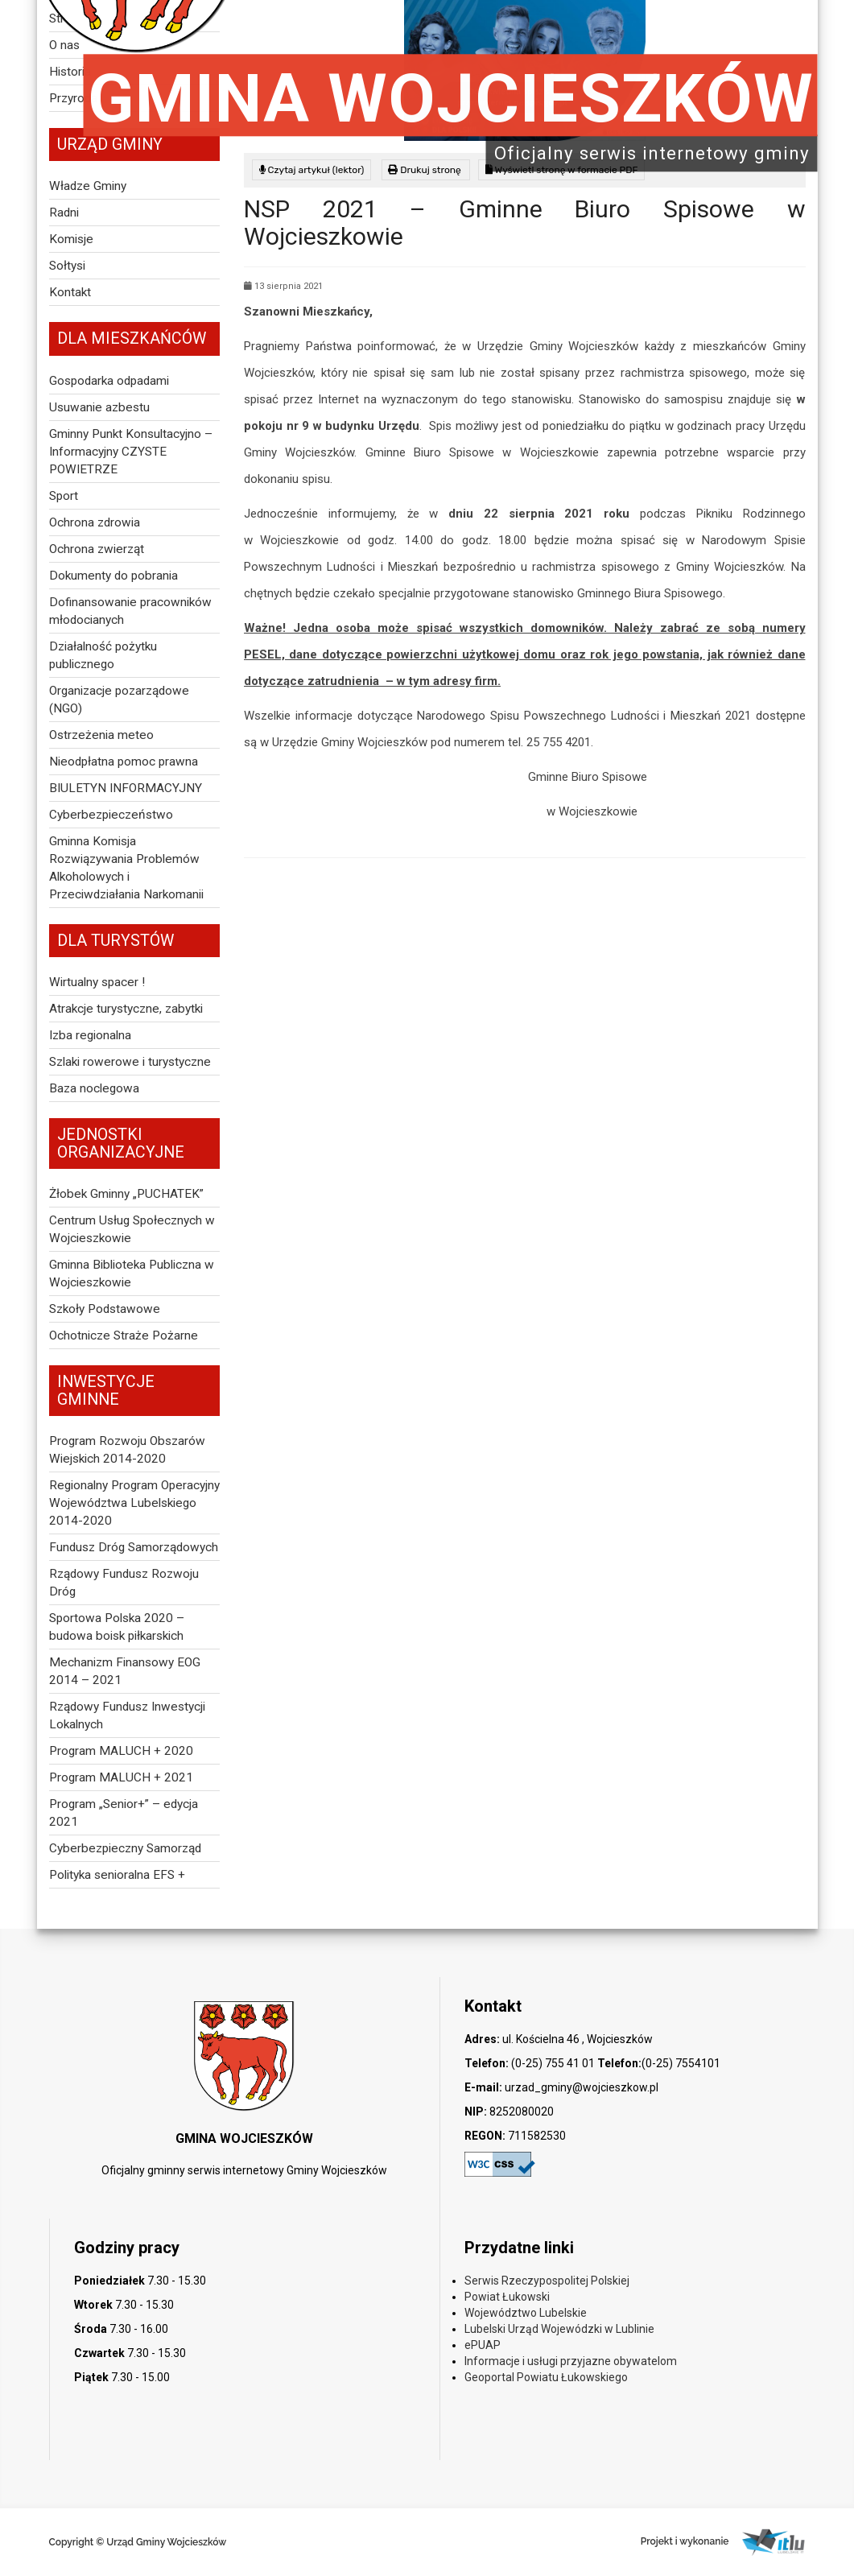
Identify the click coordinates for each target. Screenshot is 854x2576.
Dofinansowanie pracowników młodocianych (130, 611)
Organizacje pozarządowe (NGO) (119, 699)
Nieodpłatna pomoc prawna (123, 761)
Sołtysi (67, 265)
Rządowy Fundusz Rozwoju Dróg (124, 1583)
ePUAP (482, 2345)
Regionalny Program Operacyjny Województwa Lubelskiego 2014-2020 (134, 1503)
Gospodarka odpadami (109, 381)
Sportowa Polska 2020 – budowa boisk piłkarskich (116, 1627)
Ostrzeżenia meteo (101, 735)
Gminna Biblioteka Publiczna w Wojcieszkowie (131, 1273)
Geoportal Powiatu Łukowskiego (546, 2377)
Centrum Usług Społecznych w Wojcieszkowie (132, 1229)
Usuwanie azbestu (99, 407)
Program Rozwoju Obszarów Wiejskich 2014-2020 (127, 1450)
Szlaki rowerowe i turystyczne (130, 1062)
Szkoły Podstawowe (104, 1309)
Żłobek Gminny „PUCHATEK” (126, 1194)
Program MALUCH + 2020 (121, 1751)
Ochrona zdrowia (94, 522)
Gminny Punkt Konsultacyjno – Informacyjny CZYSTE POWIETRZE (130, 452)
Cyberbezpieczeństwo (111, 814)
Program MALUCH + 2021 (121, 1777)
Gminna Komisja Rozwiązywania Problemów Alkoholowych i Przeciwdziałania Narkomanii (126, 868)
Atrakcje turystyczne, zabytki (126, 1008)
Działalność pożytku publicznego (103, 655)
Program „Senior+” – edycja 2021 (123, 1813)
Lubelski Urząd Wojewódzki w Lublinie (559, 2328)
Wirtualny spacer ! (97, 982)
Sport (63, 496)
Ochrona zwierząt (96, 549)
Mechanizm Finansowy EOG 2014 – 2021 (124, 1671)
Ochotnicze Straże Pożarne (123, 1335)
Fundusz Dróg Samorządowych (133, 1547)
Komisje (71, 239)
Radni (64, 212)
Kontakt (70, 292)
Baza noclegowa (94, 1088)
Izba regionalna (90, 1035)
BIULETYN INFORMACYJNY (125, 788)
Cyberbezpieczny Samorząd (125, 1848)
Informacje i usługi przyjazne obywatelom (570, 2361)
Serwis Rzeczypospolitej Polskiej (546, 2280)
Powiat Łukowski (507, 2296)
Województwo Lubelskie (525, 2312)
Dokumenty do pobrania (113, 575)
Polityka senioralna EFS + (117, 1875)
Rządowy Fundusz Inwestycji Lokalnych (127, 1715)
